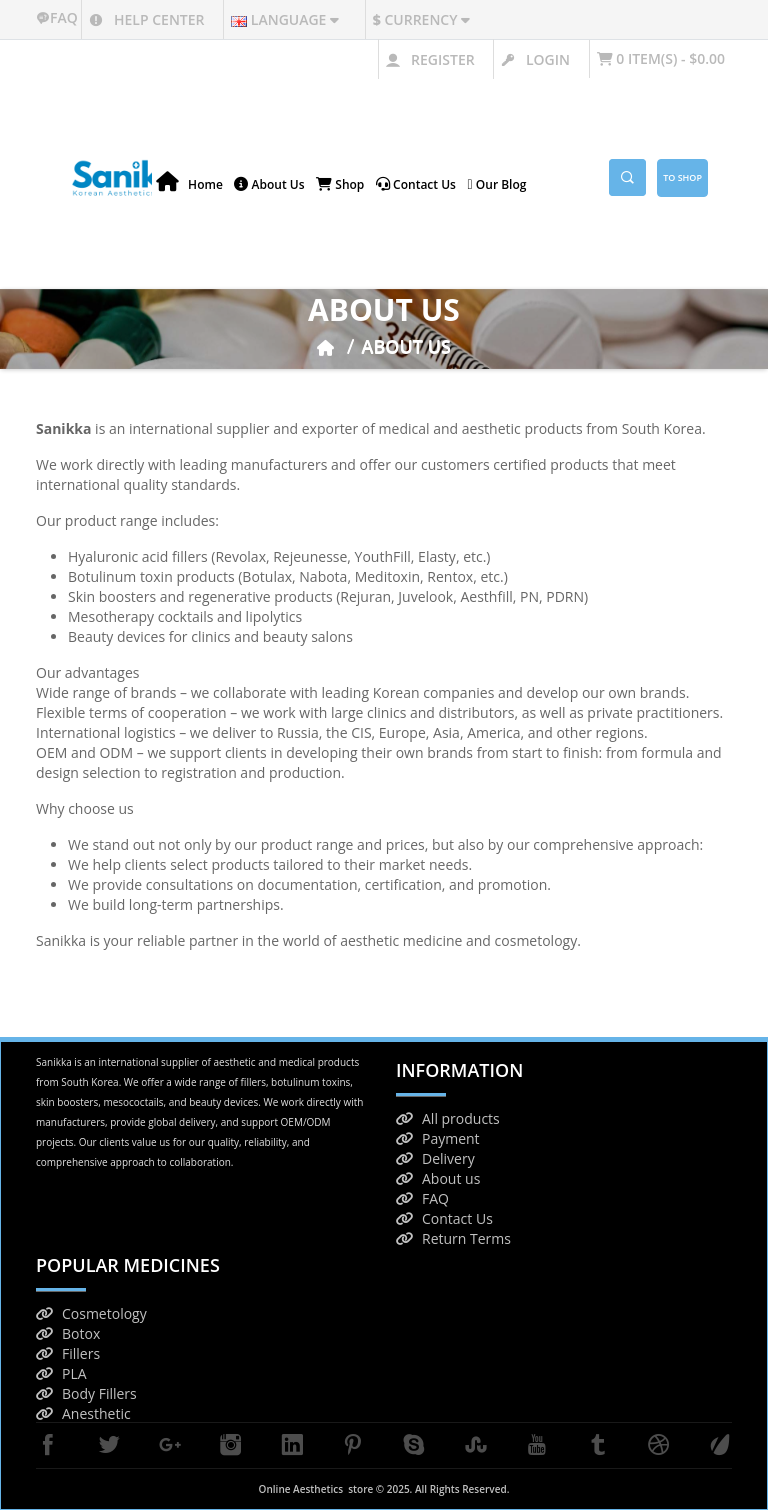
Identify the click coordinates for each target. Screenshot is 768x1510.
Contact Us (444, 1218)
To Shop (682, 177)
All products (448, 1118)
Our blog (497, 184)
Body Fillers (86, 1393)
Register (430, 59)
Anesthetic (83, 1413)
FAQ (422, 1198)
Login (535, 59)
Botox (68, 1333)
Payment (438, 1138)
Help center (146, 19)
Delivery (435, 1158)
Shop (340, 184)
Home (189, 182)
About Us (269, 184)
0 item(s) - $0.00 (661, 58)
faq (58, 17)
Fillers (68, 1353)
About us (438, 1178)
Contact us (416, 184)
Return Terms (453, 1238)
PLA (61, 1373)
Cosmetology (91, 1313)
